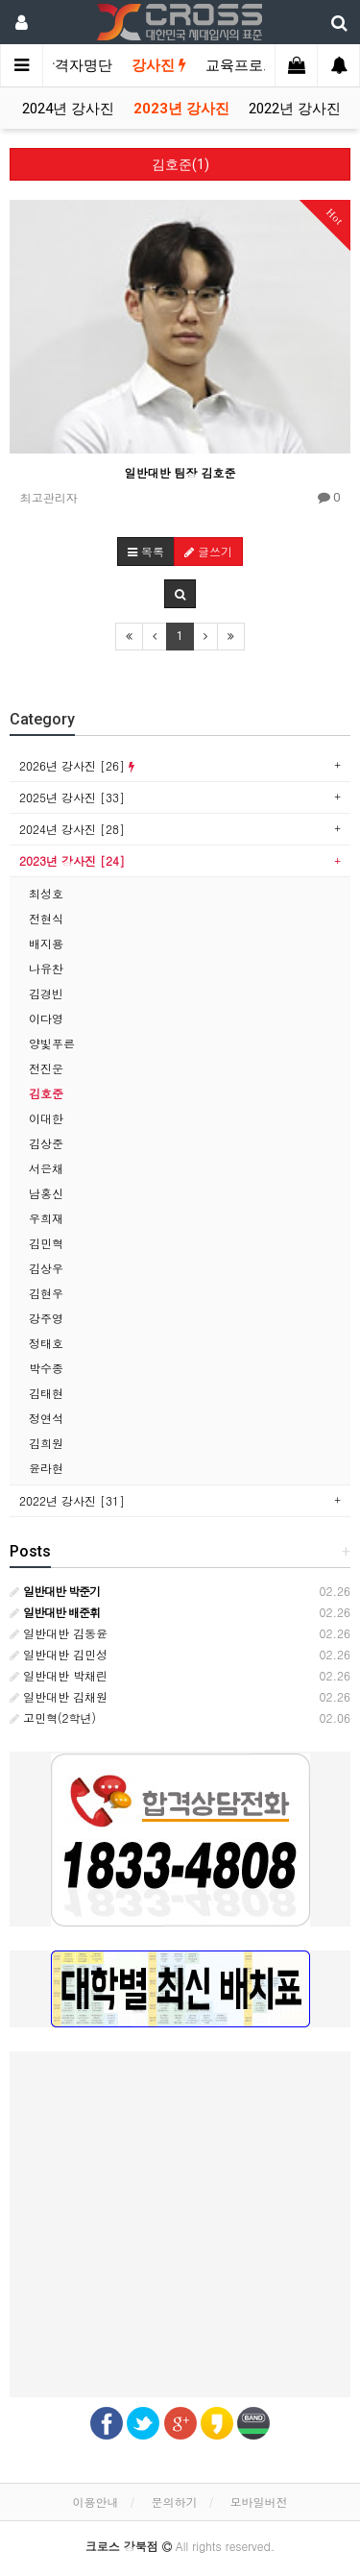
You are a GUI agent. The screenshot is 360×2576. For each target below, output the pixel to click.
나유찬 (46, 968)
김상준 (46, 1143)
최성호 (46, 893)
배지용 (46, 943)
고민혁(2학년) (53, 1717)
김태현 (46, 1393)
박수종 (46, 1368)
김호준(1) (180, 164)
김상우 (46, 1268)
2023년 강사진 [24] (72, 860)
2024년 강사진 (68, 108)
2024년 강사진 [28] (72, 829)
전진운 (46, 1068)
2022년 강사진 (295, 108)
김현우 (46, 1293)
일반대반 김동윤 (59, 1633)
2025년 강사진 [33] (72, 797)
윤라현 (46, 1468)
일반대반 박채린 (59, 1675)
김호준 (46, 1093)
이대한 (46, 1118)
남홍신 (46, 1193)
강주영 (46, 1318)
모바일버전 (259, 2501)
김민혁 (46, 1243)
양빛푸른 (52, 1043)
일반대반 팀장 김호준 (179, 472)
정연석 (46, 1418)
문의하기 (175, 2501)
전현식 (46, 918)
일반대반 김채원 (59, 1696)
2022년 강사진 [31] (72, 1500)
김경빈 (46, 993)
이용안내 (95, 2501)
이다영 (46, 1018)
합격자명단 (76, 65)
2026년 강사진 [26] (76, 765)
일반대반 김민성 (59, 1654)
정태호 (46, 1343)
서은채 (46, 1168)
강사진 (159, 65)
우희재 (46, 1218)
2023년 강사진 (181, 108)
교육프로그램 (248, 65)
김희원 (46, 1443)
